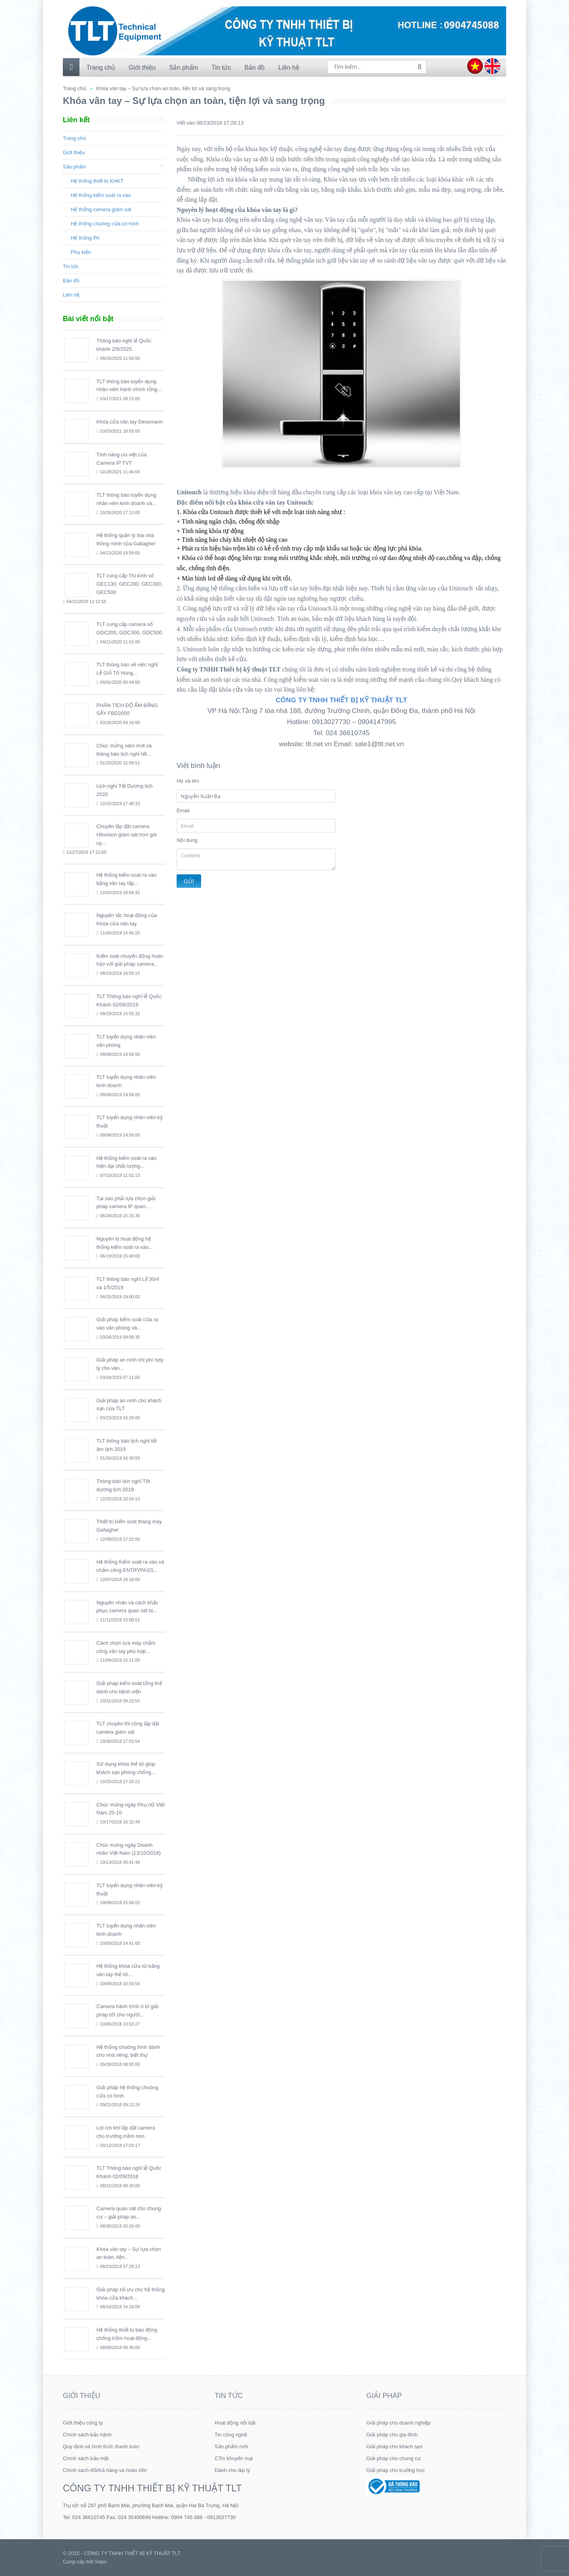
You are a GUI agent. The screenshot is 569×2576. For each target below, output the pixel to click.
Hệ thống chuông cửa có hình (105, 224)
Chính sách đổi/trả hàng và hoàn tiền (105, 2470)
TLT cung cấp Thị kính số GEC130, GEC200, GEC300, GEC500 (129, 584)
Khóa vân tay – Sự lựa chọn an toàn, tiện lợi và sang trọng (163, 88)
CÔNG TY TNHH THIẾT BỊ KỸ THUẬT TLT (152, 2488)
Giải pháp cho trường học (395, 2470)
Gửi (189, 881)
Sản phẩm (74, 167)
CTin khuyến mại (234, 2458)
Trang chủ (74, 88)
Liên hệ (71, 295)
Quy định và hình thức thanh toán (101, 2446)
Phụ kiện (81, 252)
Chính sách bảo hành (87, 2435)
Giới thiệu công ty (83, 2423)
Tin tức (71, 266)
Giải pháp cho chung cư (393, 2458)
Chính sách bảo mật (86, 2458)
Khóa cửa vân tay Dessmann (129, 422)
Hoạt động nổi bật (235, 2423)
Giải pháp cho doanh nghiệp (398, 2423)
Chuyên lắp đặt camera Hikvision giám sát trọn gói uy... (126, 834)
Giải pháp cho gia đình (392, 2435)
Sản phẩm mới (231, 2446)
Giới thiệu (74, 152)
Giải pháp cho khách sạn (394, 2446)
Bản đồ (71, 281)
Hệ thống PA (85, 238)
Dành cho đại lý (232, 2470)
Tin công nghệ (231, 2435)
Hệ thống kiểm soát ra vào (101, 195)
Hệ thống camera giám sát (101, 209)
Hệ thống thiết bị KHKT (97, 181)
